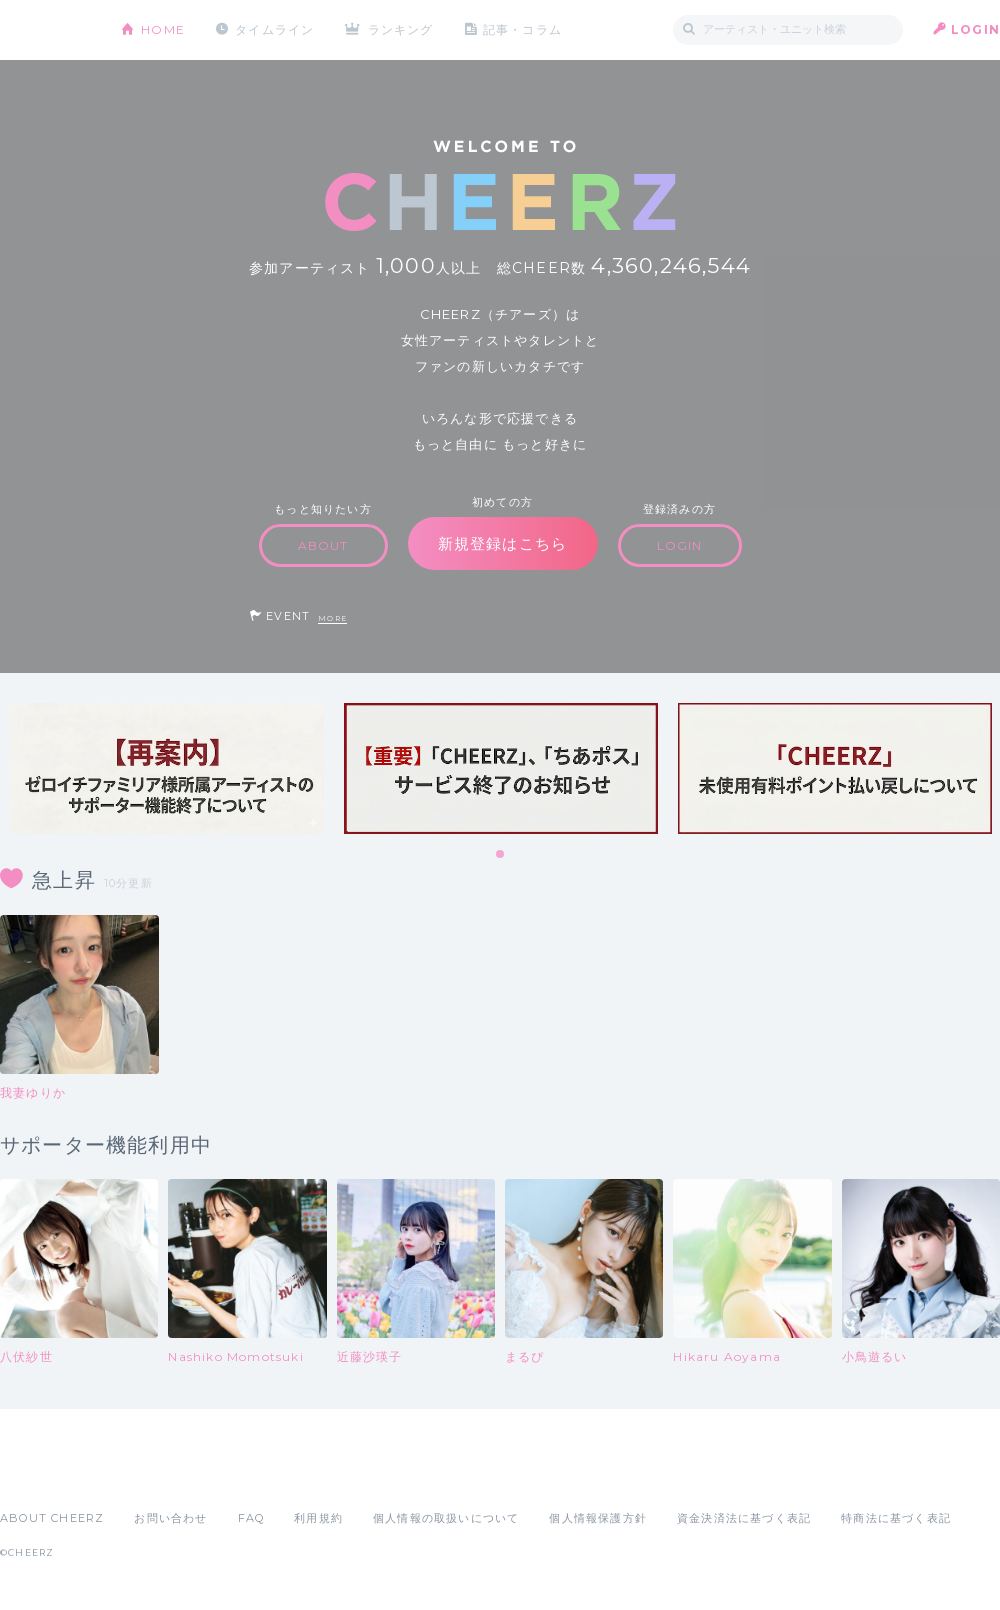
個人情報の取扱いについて (446, 1518)
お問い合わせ (170, 1518)
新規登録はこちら (503, 543)
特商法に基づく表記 (896, 1518)
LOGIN (975, 29)
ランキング (401, 29)
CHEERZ (45, 30)
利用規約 (318, 1518)
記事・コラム (522, 29)
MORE (332, 618)
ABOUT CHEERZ (52, 1518)
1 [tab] (501, 855)
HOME (163, 29)
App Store (46, 1474)
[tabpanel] (167, 768)
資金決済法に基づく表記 (744, 1518)
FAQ (251, 1518)
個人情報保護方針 (598, 1518)
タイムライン (274, 29)
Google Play (152, 1474)
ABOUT (323, 545)
